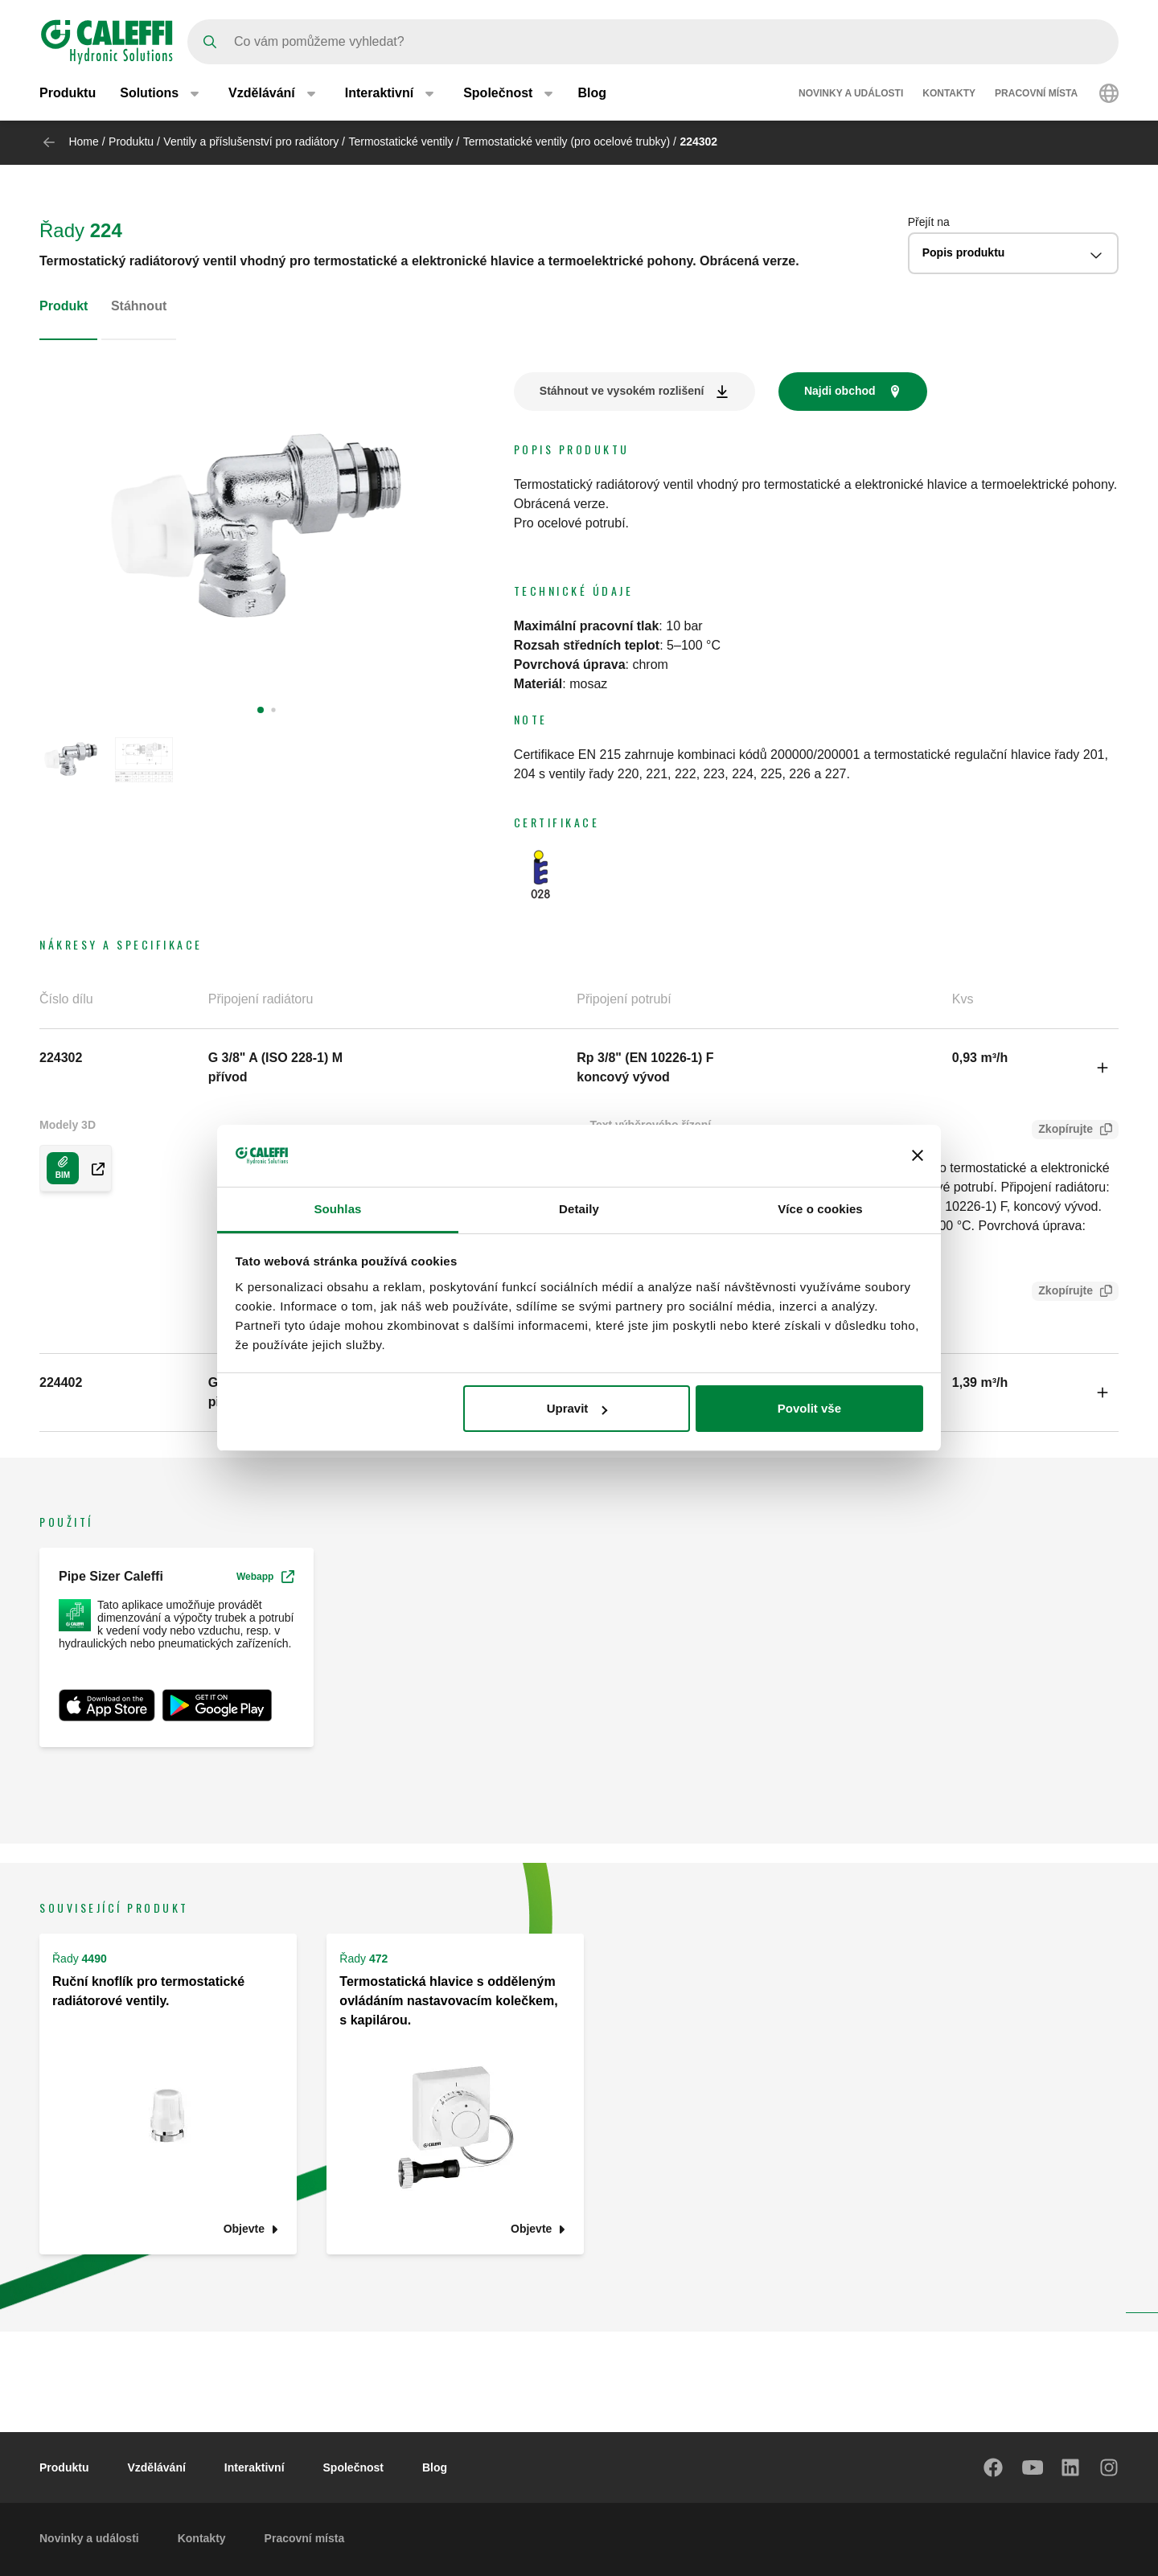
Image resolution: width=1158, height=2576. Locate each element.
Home (83, 141)
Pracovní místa (1036, 94)
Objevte (244, 2229)
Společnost (353, 2467)
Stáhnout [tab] (138, 306)
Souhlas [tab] (337, 1209)
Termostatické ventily (400, 141)
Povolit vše (809, 1408)
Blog (591, 94)
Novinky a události (851, 94)
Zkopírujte (1062, 1130)
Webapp (265, 1576)
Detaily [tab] (579, 1209)
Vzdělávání (156, 2467)
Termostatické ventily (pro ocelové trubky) (567, 141)
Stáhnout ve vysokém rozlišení (622, 390)
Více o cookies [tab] (820, 1209)
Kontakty (948, 94)
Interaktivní (254, 2467)
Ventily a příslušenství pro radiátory (251, 141)
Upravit (577, 1408)
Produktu (67, 94)
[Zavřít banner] (917, 1155)
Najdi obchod (840, 390)
